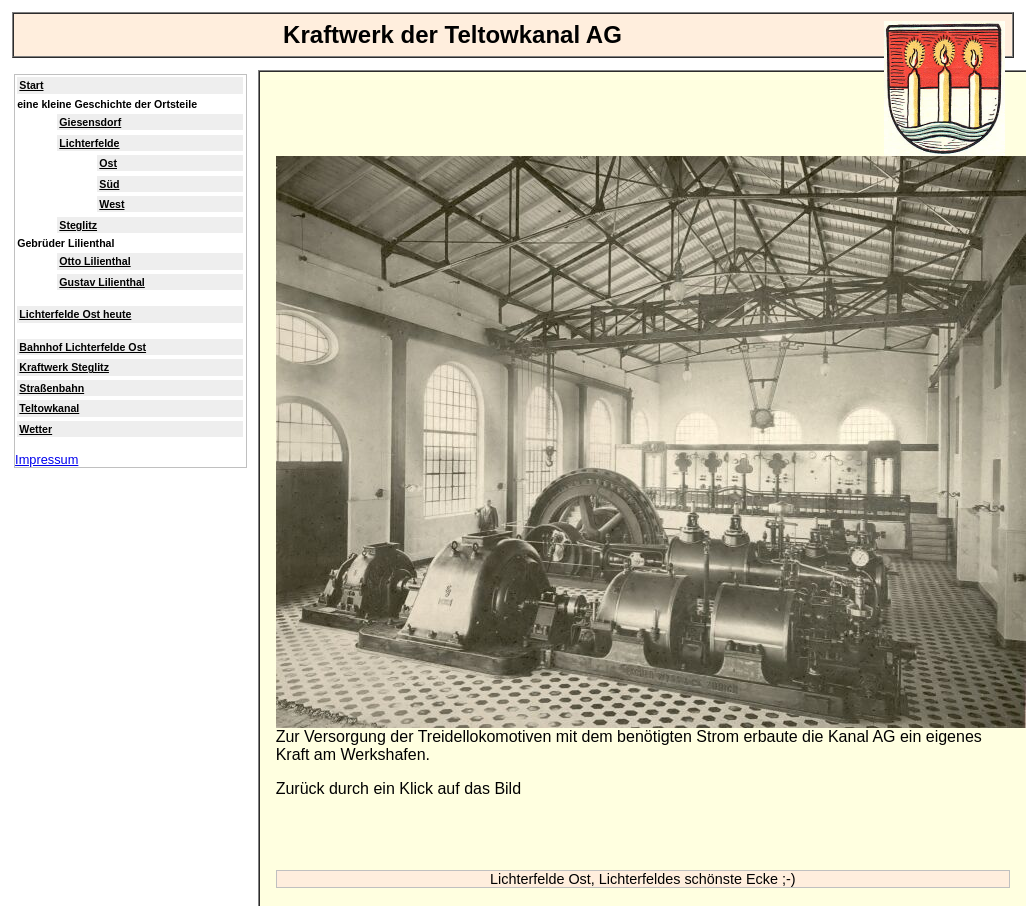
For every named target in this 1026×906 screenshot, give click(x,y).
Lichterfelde (89, 143)
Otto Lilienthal (94, 261)
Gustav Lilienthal (101, 282)
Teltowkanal (49, 408)
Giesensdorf (90, 122)
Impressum (46, 459)
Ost (108, 163)
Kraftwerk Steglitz (64, 367)
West (111, 204)
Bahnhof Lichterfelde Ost (82, 347)
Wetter (35, 429)
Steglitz (78, 225)
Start (31, 85)
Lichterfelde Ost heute (75, 314)
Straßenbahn (51, 388)
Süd (109, 184)
